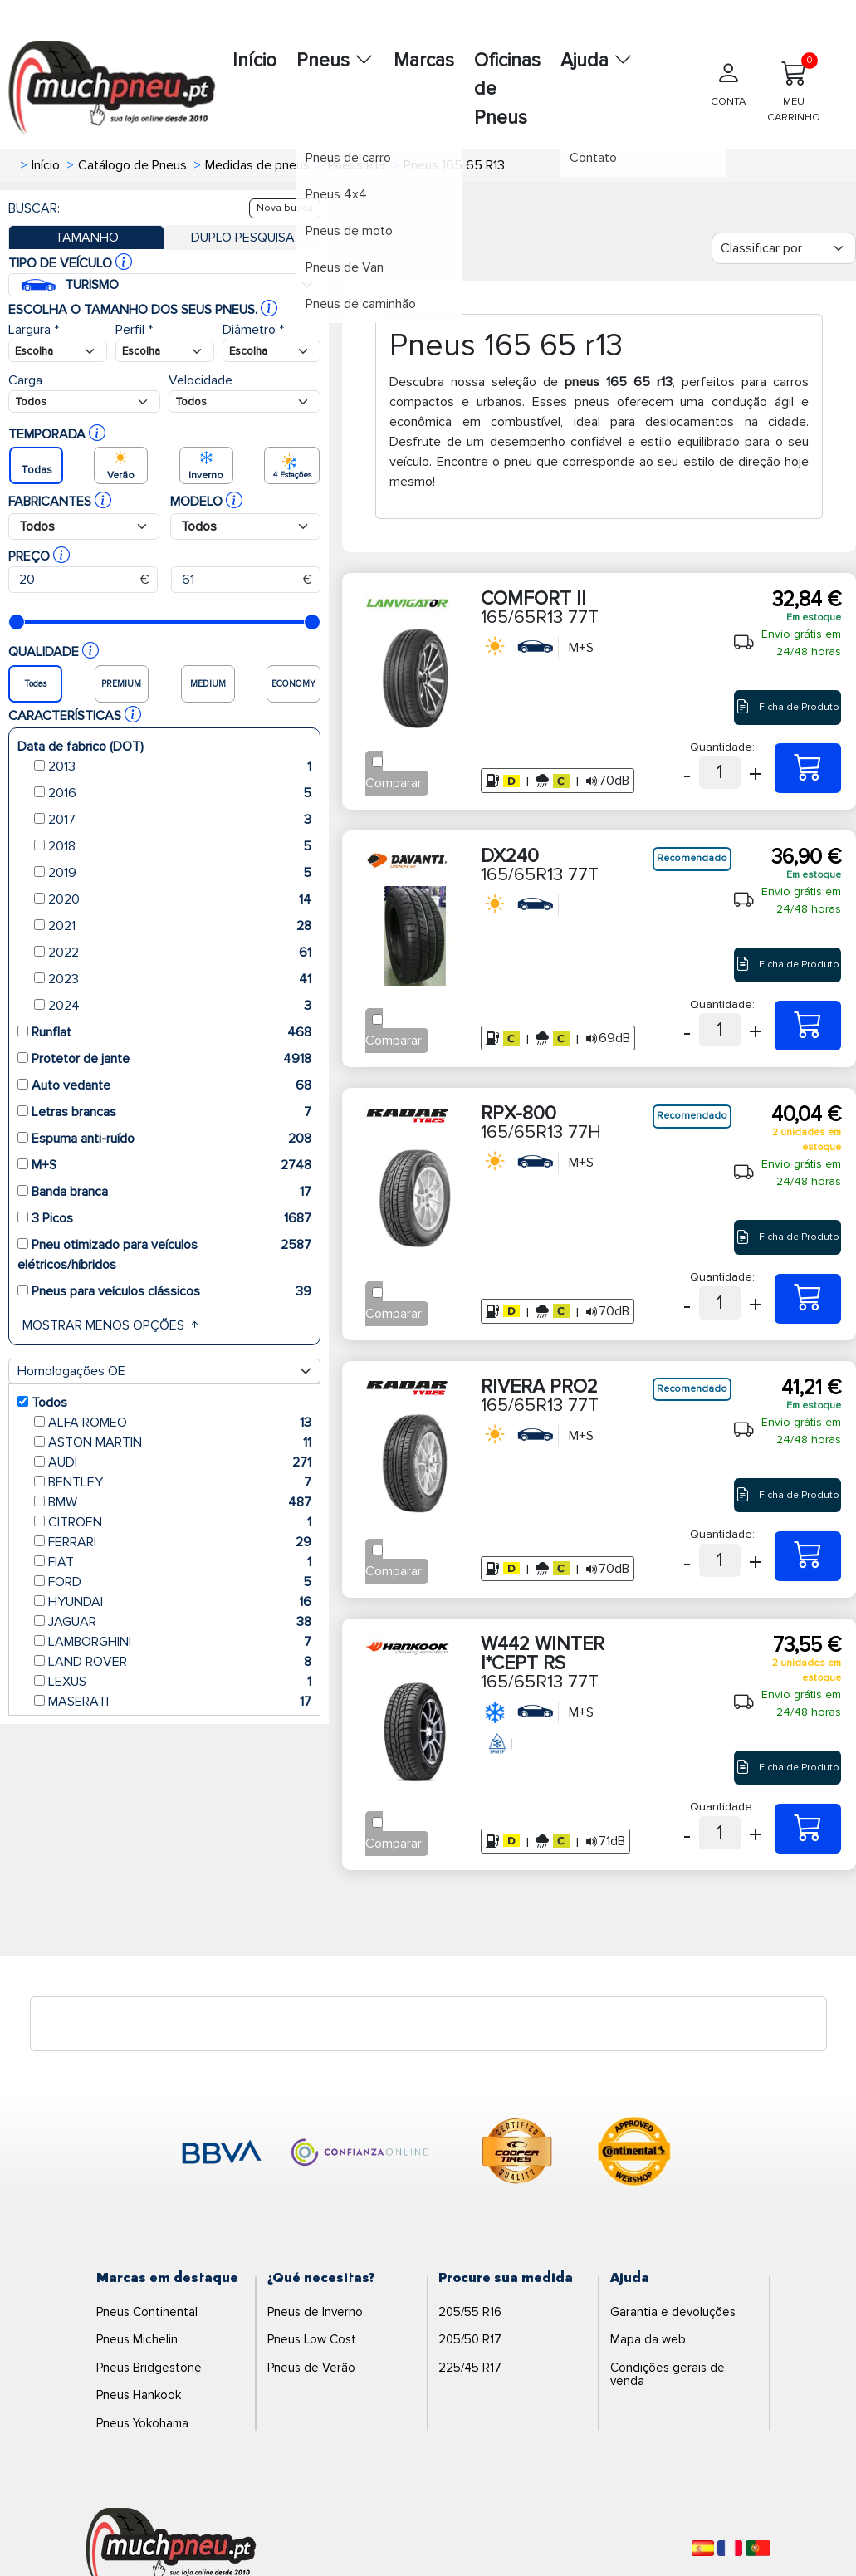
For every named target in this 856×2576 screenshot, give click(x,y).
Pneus (335, 60)
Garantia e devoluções (673, 2311)
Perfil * (134, 329)
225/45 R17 (469, 2367)
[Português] (758, 2548)
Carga (25, 380)
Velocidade (200, 380)
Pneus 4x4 (344, 203)
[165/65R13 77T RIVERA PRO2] (808, 1556)
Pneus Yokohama (142, 2423)
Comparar (393, 783)
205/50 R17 (469, 2339)
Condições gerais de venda (667, 2374)
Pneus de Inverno (315, 2311)
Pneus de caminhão (369, 313)
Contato (601, 167)
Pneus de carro (356, 167)
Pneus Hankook (138, 2394)
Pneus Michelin (137, 2339)
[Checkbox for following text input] (377, 762)
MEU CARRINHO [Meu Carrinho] (793, 88)
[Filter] (784, 248)
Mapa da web (648, 2339)
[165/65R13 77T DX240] (808, 1025)
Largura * (33, 329)
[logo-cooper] (517, 2154)
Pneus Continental (147, 2311)
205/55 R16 (469, 2311)
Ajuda (596, 60)
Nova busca (285, 208)
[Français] (729, 2548)
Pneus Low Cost (311, 2339)
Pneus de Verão (311, 2367)
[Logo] (171, 2547)
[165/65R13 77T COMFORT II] (808, 768)
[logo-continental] (634, 2154)
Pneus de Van (353, 276)
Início (254, 60)
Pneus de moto (357, 240)
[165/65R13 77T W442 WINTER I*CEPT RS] (808, 1829)
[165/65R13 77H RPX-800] (808, 1299)
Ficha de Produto (787, 707)
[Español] (703, 2548)
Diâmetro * (253, 329)
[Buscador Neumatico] (57, 351)
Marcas (424, 60)
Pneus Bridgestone (149, 2367)
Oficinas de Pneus (507, 89)
